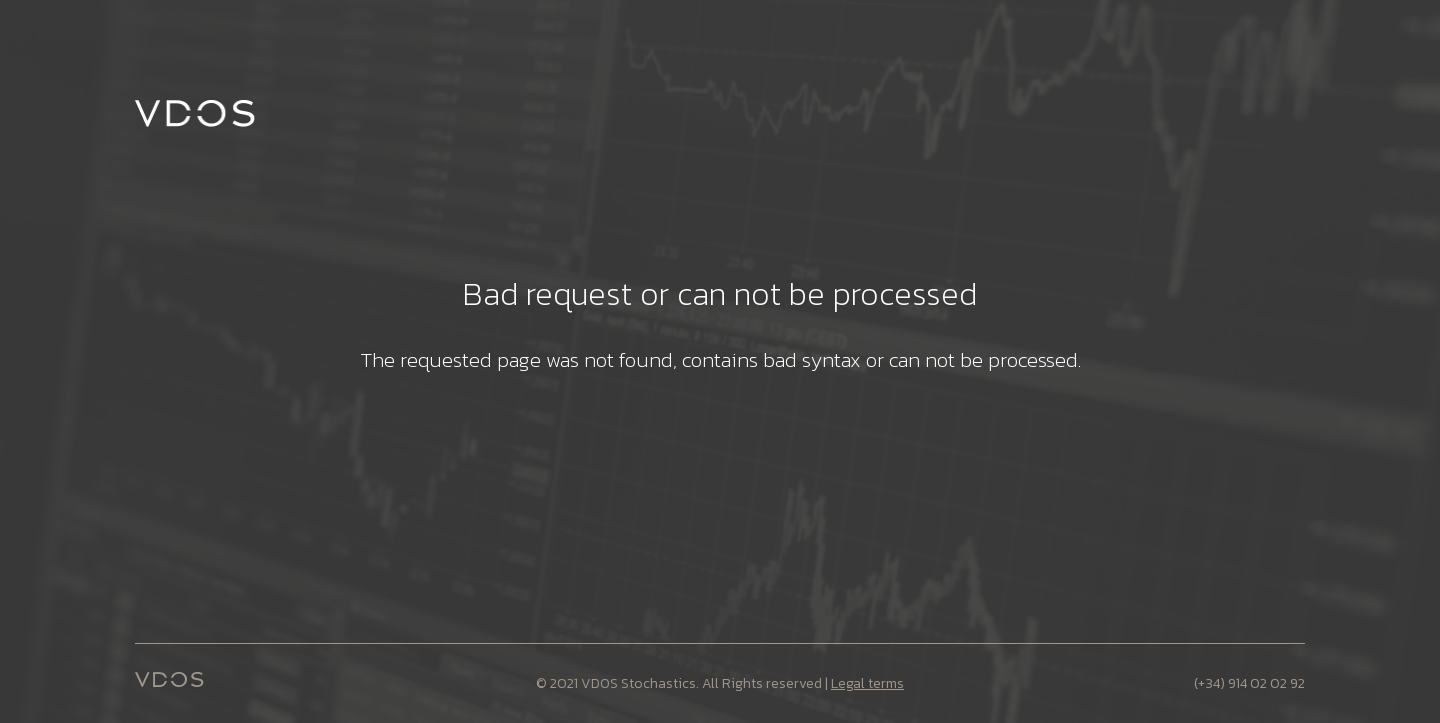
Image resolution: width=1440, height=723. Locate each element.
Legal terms (867, 683)
